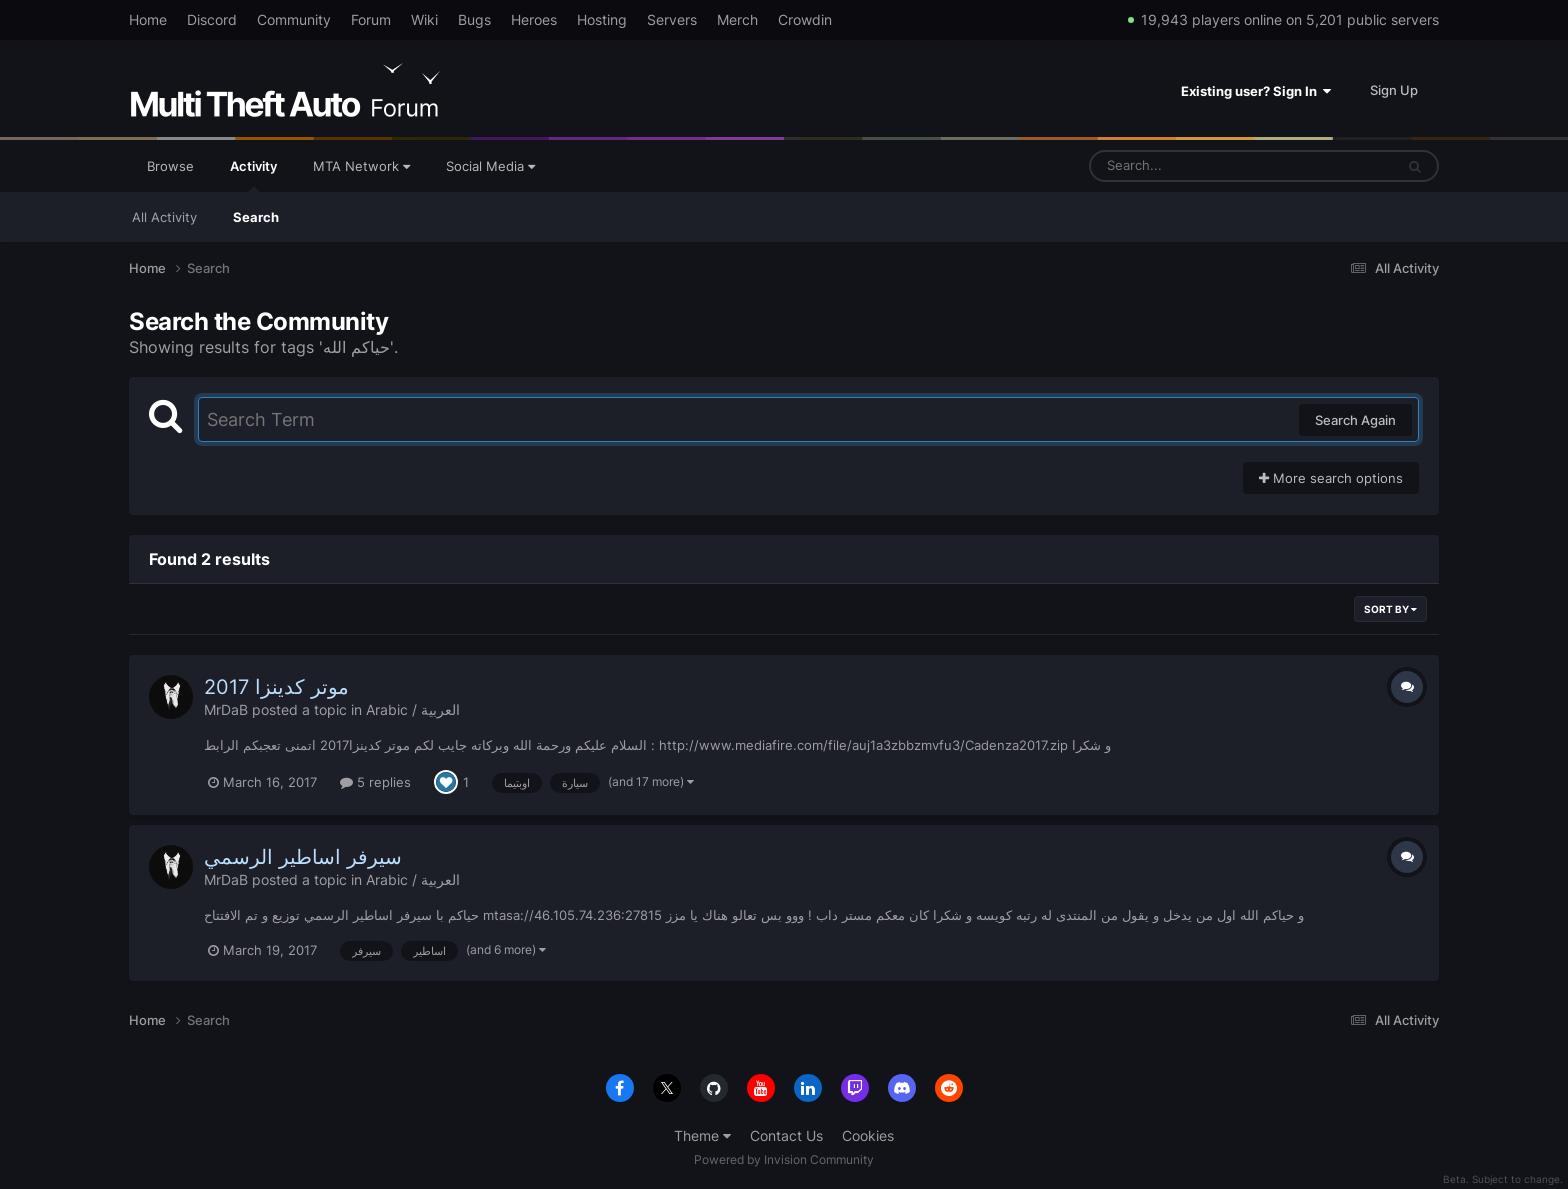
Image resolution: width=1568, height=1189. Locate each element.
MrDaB (226, 709)
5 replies (375, 782)
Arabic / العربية (413, 709)
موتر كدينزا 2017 (276, 687)
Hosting (602, 19)
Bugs (474, 19)
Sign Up (1394, 90)
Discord (212, 19)
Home (148, 19)
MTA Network (361, 166)
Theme (702, 1135)
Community (294, 19)
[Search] (1189, 166)
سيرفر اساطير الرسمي (303, 857)
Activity (253, 175)
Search (256, 217)
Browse (170, 166)
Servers (672, 19)
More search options (1331, 478)
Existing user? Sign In (1256, 91)
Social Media (490, 166)
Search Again (1355, 420)
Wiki (424, 19)
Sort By (1390, 609)
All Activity (164, 217)
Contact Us (786, 1135)
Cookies (868, 1135)
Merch (737, 19)
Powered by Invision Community (784, 1159)
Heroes (534, 19)
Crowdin (805, 19)
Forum (371, 19)
